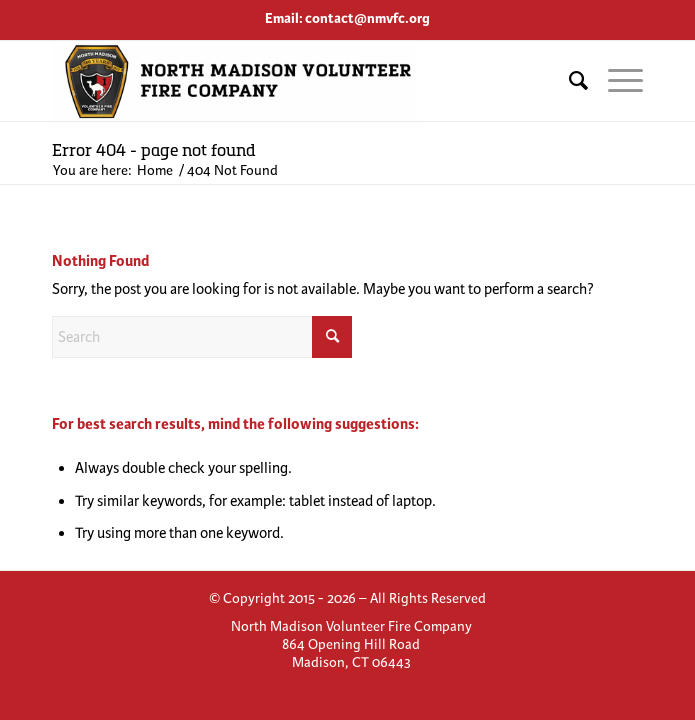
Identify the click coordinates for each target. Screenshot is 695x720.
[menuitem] (568, 81)
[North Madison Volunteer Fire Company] (288, 81)
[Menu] (615, 81)
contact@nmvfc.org (367, 18)
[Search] (568, 81)
